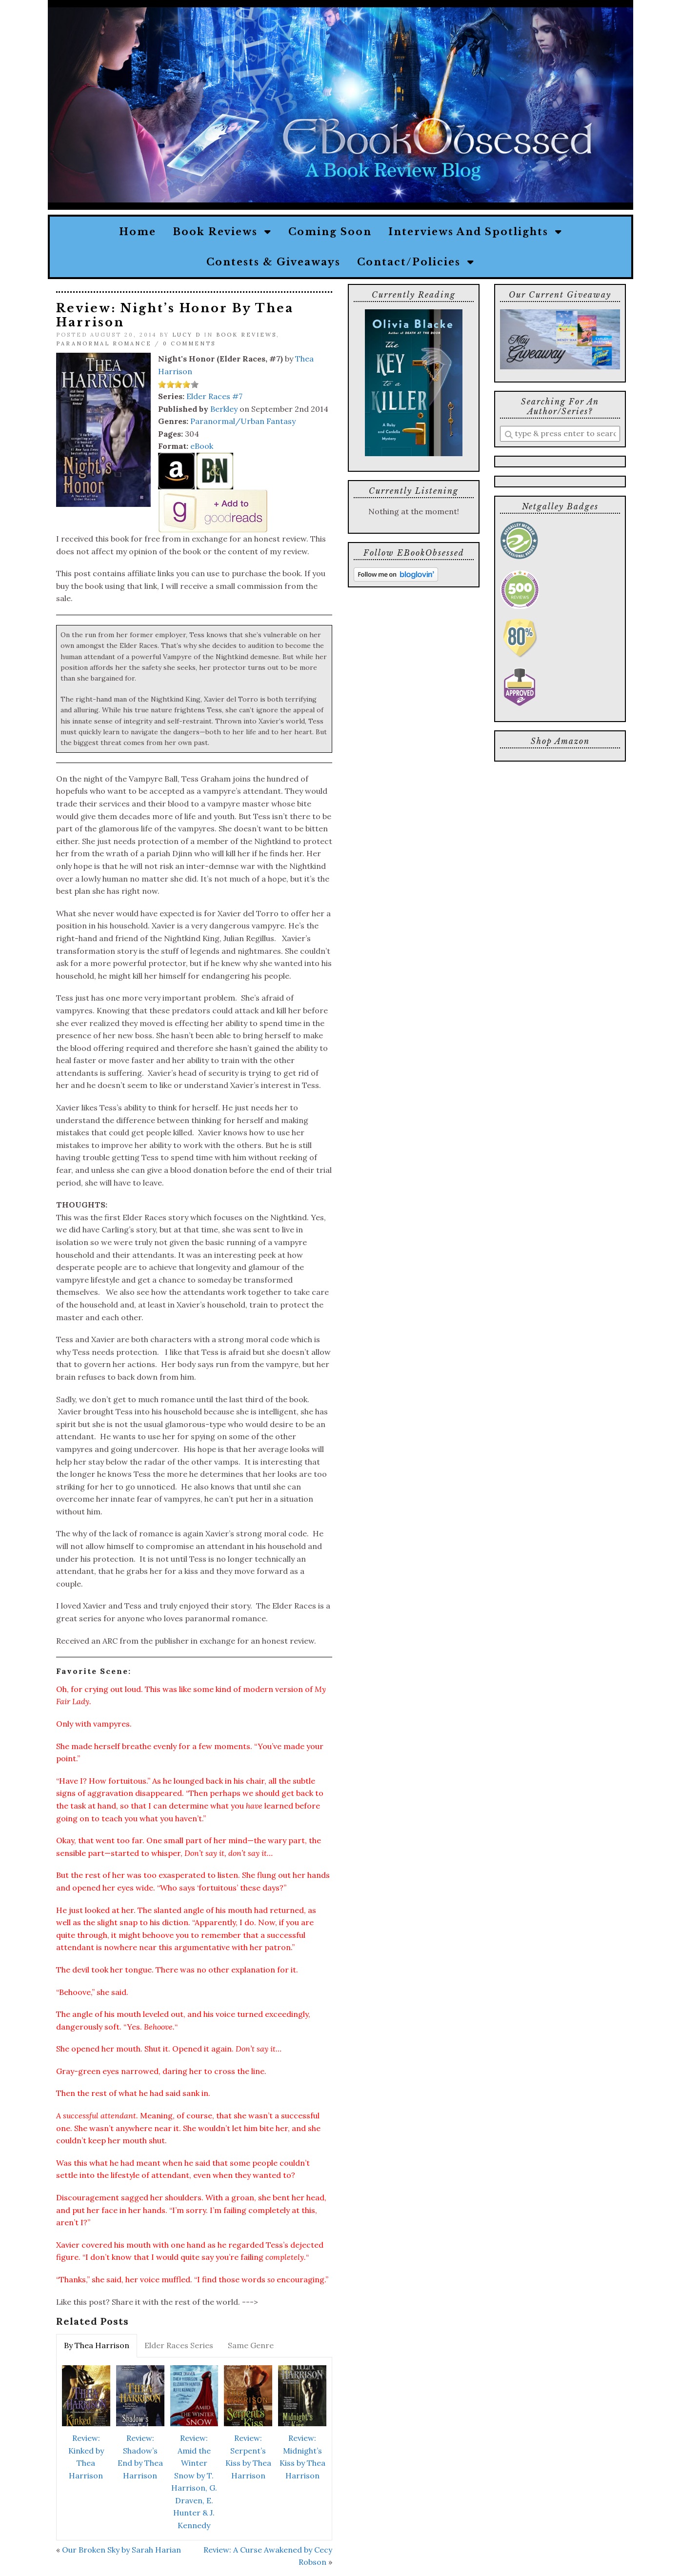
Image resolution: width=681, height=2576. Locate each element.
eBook (201, 446)
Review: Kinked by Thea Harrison (86, 2456)
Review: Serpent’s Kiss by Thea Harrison (248, 2456)
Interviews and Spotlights (475, 232)
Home (137, 232)
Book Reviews (222, 232)
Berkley (224, 409)
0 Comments (189, 343)
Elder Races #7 (214, 396)
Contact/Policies (416, 262)
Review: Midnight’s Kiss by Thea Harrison (302, 2456)
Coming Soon (330, 232)
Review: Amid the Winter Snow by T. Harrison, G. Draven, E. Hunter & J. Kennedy (194, 2481)
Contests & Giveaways (273, 262)
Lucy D (186, 334)
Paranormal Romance (104, 343)
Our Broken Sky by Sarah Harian (121, 2550)
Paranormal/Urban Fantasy (243, 421)
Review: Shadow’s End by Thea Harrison (140, 2456)
